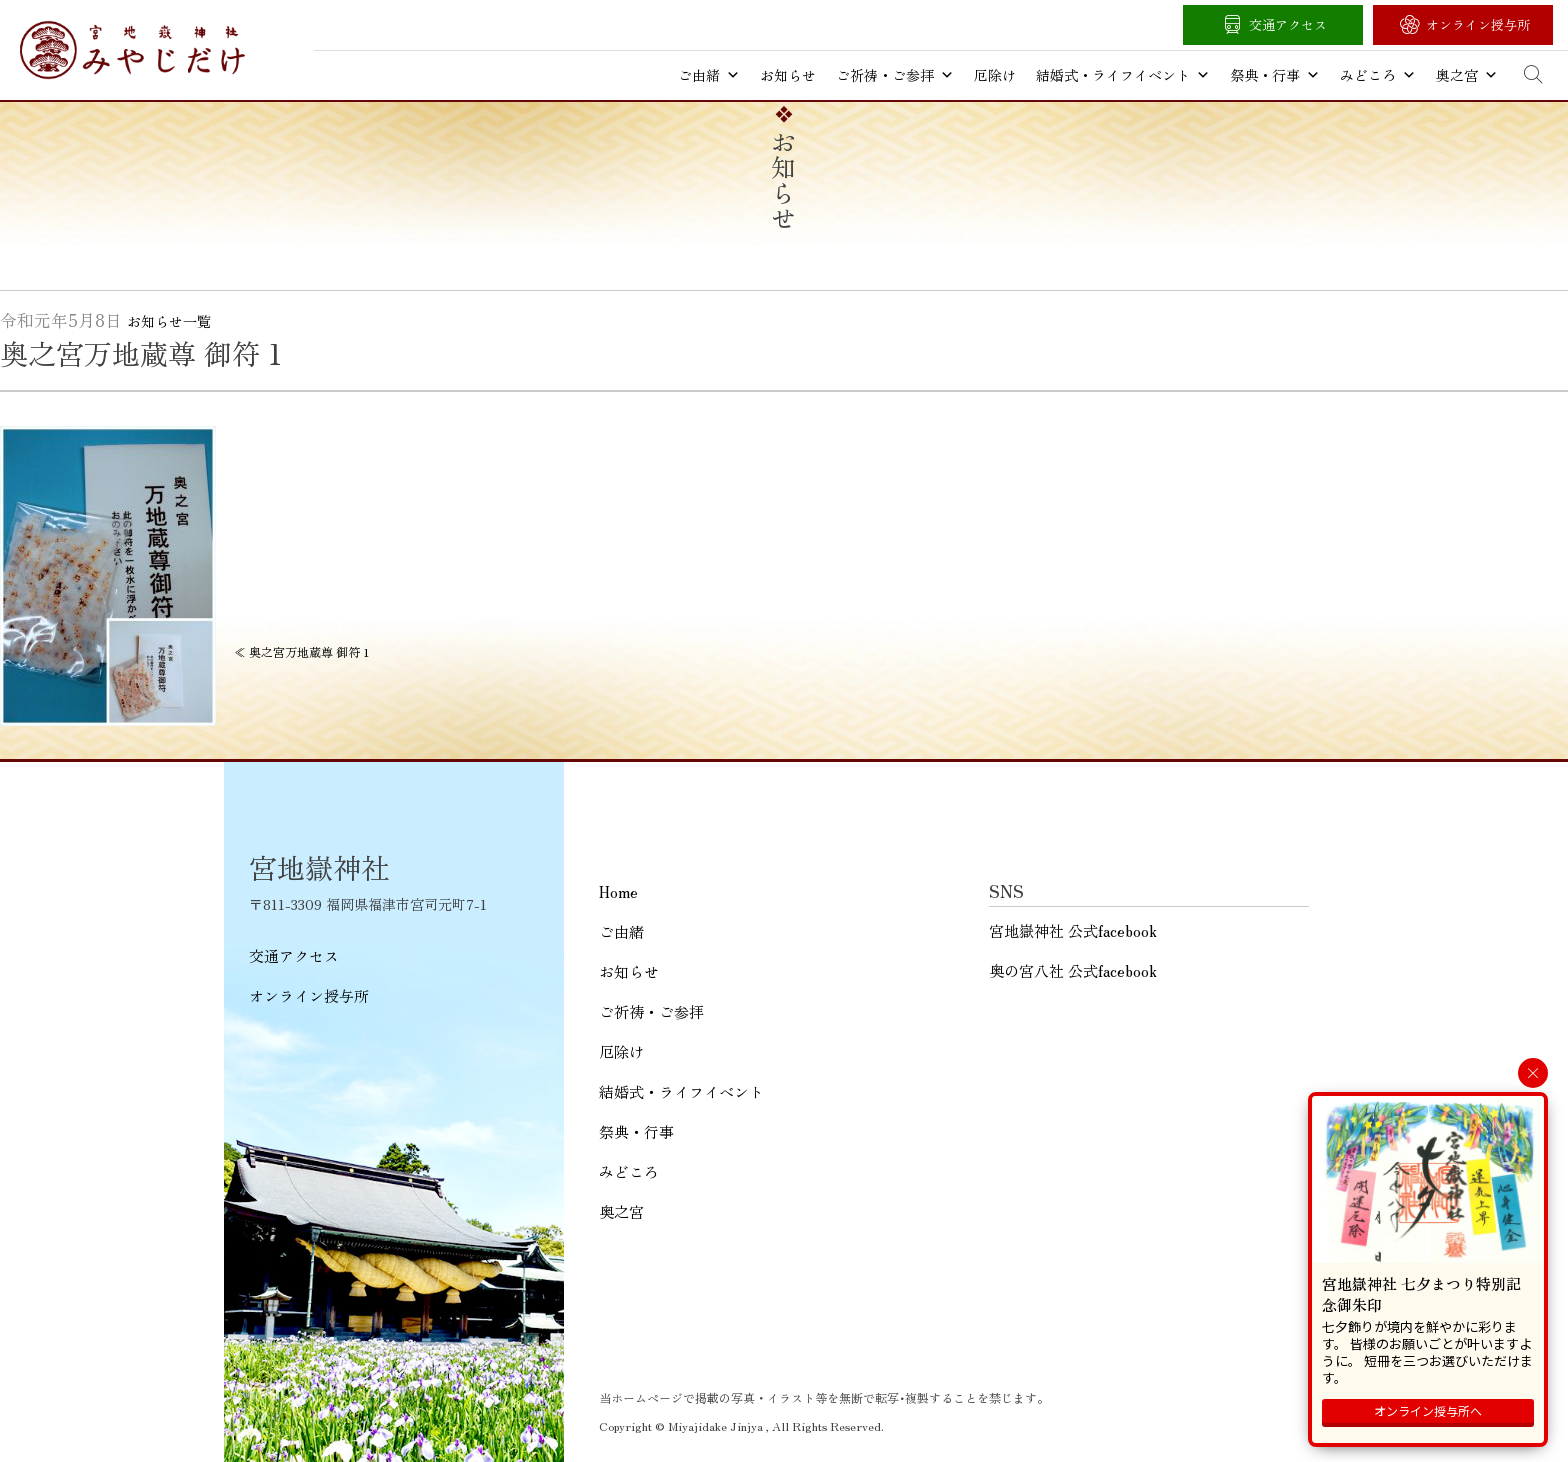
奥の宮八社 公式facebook (1073, 970)
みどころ (1378, 75)
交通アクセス (1288, 24)
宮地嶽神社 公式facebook (1073, 930)
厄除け (995, 75)
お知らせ (788, 75)
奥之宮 (1467, 75)
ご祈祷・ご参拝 (895, 75)
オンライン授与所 (1478, 24)
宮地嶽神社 (132, 50)
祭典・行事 (1275, 75)
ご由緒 (709, 75)
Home (618, 891)
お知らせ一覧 (169, 321)
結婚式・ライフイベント (1123, 75)
